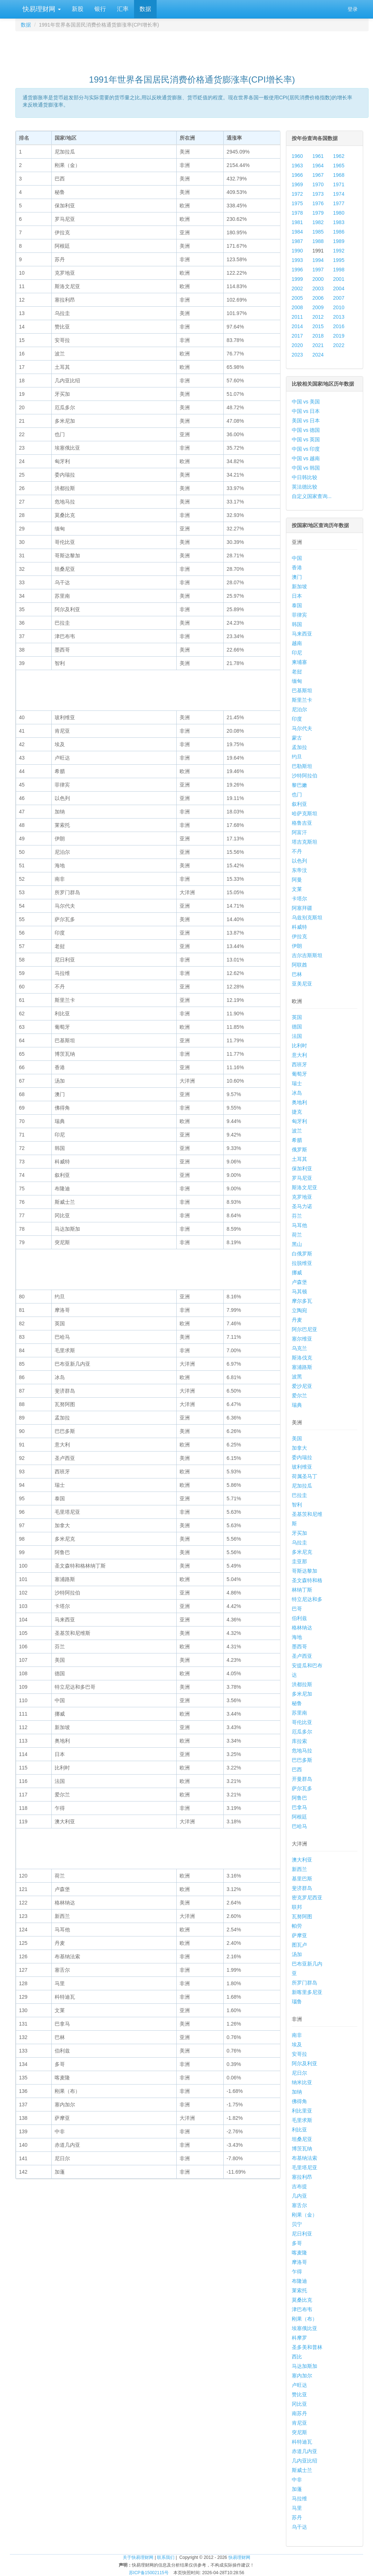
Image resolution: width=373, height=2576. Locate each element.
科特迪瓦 (302, 2442)
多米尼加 (302, 1694)
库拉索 (299, 1741)
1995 (338, 260)
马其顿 (299, 1291)
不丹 (297, 851)
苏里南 (299, 1713)
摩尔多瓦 (302, 1301)
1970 (317, 184)
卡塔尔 (299, 898)
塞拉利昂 (302, 2177)
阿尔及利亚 (304, 2063)
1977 (338, 203)
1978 (297, 213)
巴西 (297, 1769)
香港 (297, 567)
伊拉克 (299, 936)
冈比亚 (299, 2404)
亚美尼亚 (302, 984)
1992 (338, 251)
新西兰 (299, 1869)
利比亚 (299, 2130)
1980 (338, 213)
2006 (317, 298)
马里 (297, 2508)
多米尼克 (302, 1552)
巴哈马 (299, 1826)
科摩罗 (299, 2338)
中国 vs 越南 (306, 458)
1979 (317, 213)
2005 (297, 298)
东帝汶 (299, 870)
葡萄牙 (299, 1074)
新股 (77, 9)
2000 (317, 279)
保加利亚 (302, 1168)
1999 (297, 279)
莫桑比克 (302, 2300)
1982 (317, 222)
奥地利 (299, 1102)
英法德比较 (304, 487)
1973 (317, 194)
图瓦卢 (299, 1945)
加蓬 (297, 2489)
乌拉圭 (299, 1542)
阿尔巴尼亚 (304, 1329)
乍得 (297, 2271)
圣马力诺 (302, 1206)
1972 (297, 194)
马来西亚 (302, 634)
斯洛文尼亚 (304, 1187)
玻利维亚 (302, 1467)
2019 (338, 336)
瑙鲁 (297, 2001)
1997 (317, 269)
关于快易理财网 (138, 2557)
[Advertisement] (192, 49)
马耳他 (299, 1225)
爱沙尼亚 (302, 1386)
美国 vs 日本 (306, 420)
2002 (297, 288)
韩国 (297, 624)
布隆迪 (299, 2281)
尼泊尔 (299, 709)
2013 (338, 317)
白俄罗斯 (302, 1254)
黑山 (297, 1244)
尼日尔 (299, 2073)
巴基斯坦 (302, 690)
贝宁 (297, 2224)
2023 (297, 355)
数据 (145, 9)
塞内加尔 (302, 2375)
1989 (338, 241)
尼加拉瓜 (302, 1486)
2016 (338, 326)
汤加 (297, 1954)
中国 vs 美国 (306, 402)
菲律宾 (299, 615)
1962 (338, 156)
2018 (317, 336)
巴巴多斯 (302, 1760)
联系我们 (165, 2557)
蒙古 (297, 738)
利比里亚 (302, 2111)
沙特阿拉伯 (304, 776)
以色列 (299, 861)
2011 (297, 317)
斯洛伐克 (302, 1358)
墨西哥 (299, 1646)
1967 (317, 175)
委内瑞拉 (302, 1457)
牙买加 (299, 1533)
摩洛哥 (299, 2262)
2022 (338, 345)
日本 (297, 596)
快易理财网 (41, 9)
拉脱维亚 (302, 1263)
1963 (297, 165)
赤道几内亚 (304, 2451)
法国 (297, 1036)
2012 (317, 317)
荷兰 (297, 1235)
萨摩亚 (299, 1935)
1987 (297, 241)
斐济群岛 (302, 1888)
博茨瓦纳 (302, 2148)
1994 (317, 260)
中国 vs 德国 (306, 430)
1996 (297, 269)
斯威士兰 (302, 2470)
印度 (297, 719)
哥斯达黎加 (304, 1571)
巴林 (297, 974)
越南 (297, 643)
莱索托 (299, 2290)
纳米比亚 (302, 2082)
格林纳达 (302, 1628)
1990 (297, 251)
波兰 (297, 1131)
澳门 (297, 577)
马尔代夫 (302, 728)
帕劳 (297, 1926)
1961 (317, 156)
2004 (338, 288)
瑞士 (297, 1083)
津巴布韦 (302, 2309)
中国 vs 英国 (306, 439)
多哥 (297, 2243)
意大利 (299, 1055)
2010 (338, 307)
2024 (317, 355)
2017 (297, 336)
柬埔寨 (299, 662)
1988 (317, 241)
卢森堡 (299, 1282)
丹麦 (297, 1320)
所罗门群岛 (304, 1983)
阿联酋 (299, 965)
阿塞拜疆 (302, 908)
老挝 (297, 671)
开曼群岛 (302, 1779)
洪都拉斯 (302, 1684)
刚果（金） (304, 2215)
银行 (100, 9)
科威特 (299, 927)
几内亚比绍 (304, 2461)
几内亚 (299, 2196)
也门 (297, 794)
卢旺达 (299, 2385)
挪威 (297, 1272)
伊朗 (297, 946)
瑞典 (297, 1405)
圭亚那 (299, 1561)
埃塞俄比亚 (304, 2328)
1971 (338, 184)
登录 (353, 9)
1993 (297, 260)
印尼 (297, 653)
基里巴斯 (302, 1879)
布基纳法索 (304, 2158)
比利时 (299, 1045)
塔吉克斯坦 (304, 842)
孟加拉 (299, 747)
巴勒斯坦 (302, 766)
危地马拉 (302, 1750)
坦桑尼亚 (302, 2139)
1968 (338, 175)
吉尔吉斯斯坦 (307, 955)
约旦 (297, 757)
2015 (317, 326)
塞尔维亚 (302, 1339)
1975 (297, 203)
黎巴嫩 (299, 785)
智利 (297, 1505)
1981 (297, 222)
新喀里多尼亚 (307, 1992)
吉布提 (299, 2186)
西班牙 (299, 1064)
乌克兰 (299, 1348)
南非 (297, 2035)
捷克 (297, 1112)
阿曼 (297, 880)
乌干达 (299, 2527)
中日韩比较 (304, 477)
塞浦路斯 (302, 1367)
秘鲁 (297, 1703)
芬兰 (297, 1216)
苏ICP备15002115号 (149, 2572)
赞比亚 (299, 2394)
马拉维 (299, 2498)
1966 (297, 175)
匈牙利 (299, 1121)
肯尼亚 (299, 2423)
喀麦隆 (299, 2253)
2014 (297, 326)
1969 (297, 184)
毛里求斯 (302, 2120)
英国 (297, 1017)
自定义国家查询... (312, 496)
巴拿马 (299, 1807)
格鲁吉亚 (302, 823)
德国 (297, 1027)
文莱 (297, 889)
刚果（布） (304, 2319)
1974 (338, 194)
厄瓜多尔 (302, 1732)
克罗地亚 (302, 1197)
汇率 (123, 9)
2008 (297, 307)
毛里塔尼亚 (304, 2167)
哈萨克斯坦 (304, 813)
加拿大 (299, 1448)
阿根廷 (299, 1817)
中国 (297, 558)
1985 (317, 232)
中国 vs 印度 (306, 449)
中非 (297, 2480)
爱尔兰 (299, 1395)
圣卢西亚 (302, 1656)
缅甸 (297, 681)
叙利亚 (299, 804)
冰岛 (297, 1093)
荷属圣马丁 (304, 1476)
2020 (297, 345)
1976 (317, 203)
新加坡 (299, 586)
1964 (317, 165)
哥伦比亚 (302, 1722)
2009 (317, 307)
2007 (338, 298)
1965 (338, 165)
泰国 (297, 605)
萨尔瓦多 (302, 1788)
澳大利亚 (302, 1860)
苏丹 (297, 2517)
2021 (317, 345)
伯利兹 (299, 1618)
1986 (338, 232)
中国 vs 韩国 (306, 468)
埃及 (297, 2044)
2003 (317, 288)
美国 (297, 1438)
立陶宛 (299, 1310)
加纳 (297, 2092)
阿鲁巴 (299, 1798)
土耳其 (299, 1159)
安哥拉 (299, 2054)
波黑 (297, 1376)
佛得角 (299, 2101)
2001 (338, 279)
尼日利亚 (302, 2234)
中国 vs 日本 (306, 411)
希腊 (297, 1140)
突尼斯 (299, 2432)
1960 (297, 156)
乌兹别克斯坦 (307, 917)
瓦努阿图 (302, 1916)
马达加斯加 (304, 2366)
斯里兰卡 (302, 700)
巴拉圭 (299, 1495)
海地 (297, 1637)
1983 (338, 222)
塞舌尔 (299, 2205)
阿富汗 (299, 832)
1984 (297, 232)
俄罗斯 (299, 1149)
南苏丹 (299, 2413)
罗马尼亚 (302, 1178)
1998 (338, 269)
